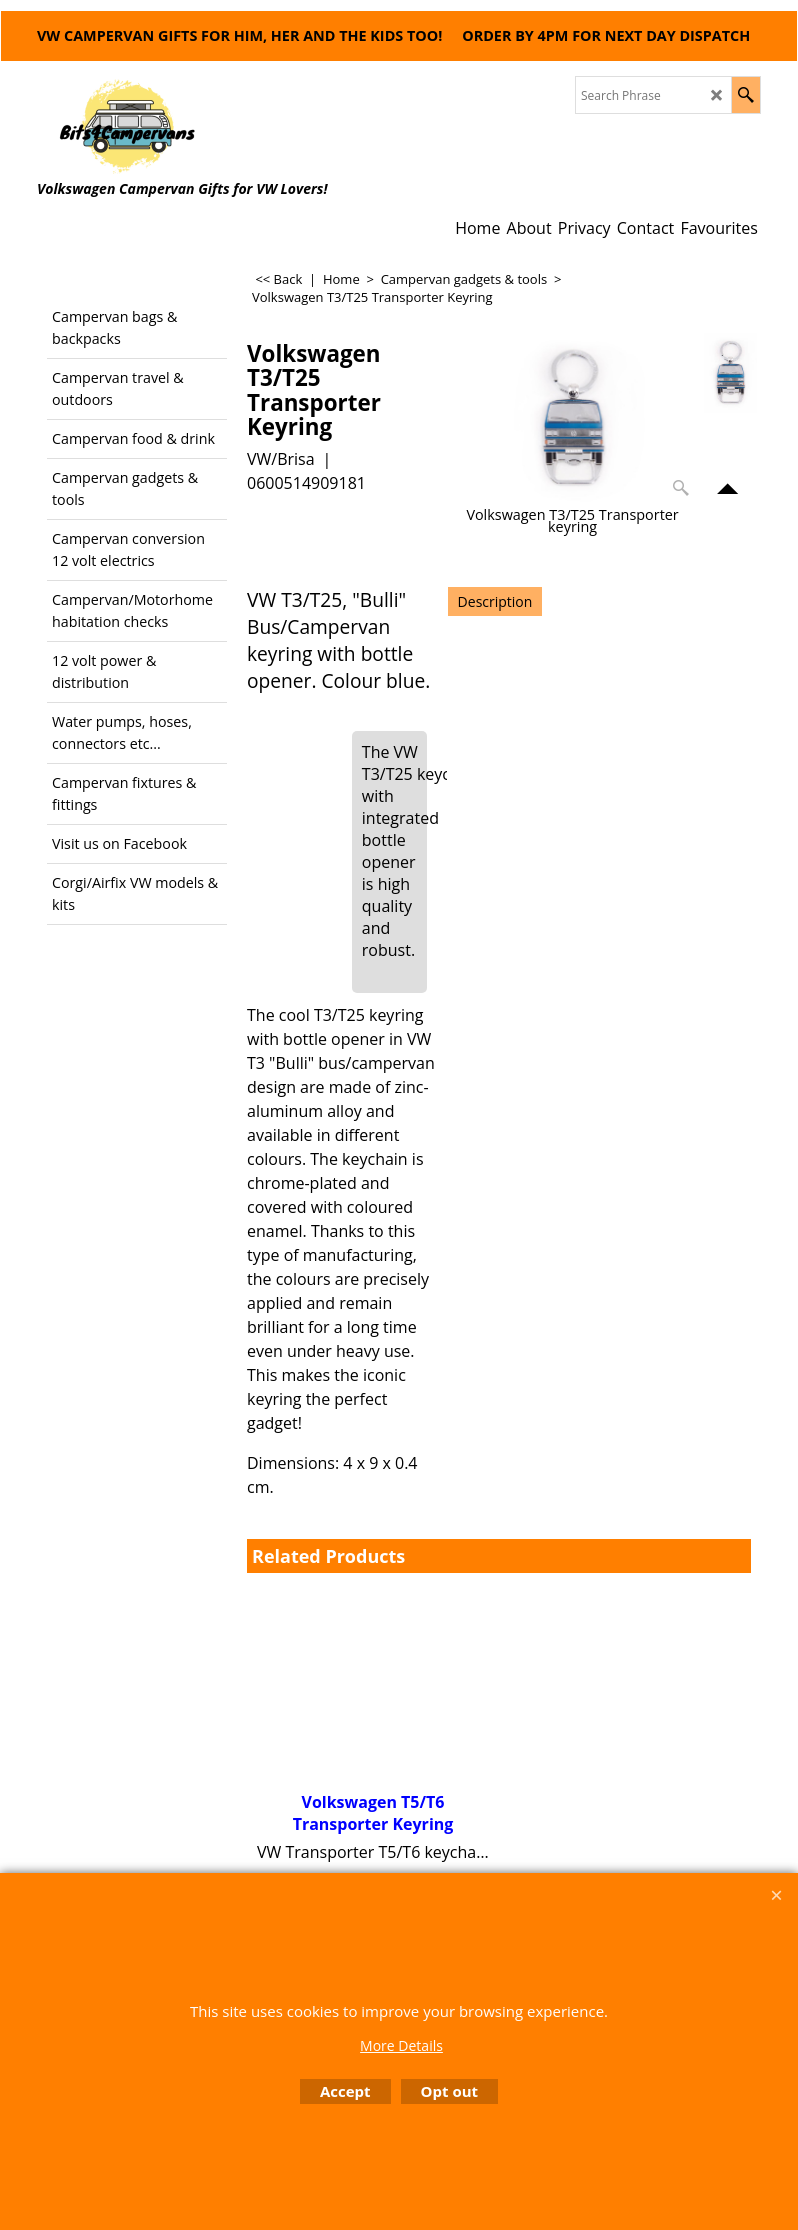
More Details (401, 2045)
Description (495, 601)
